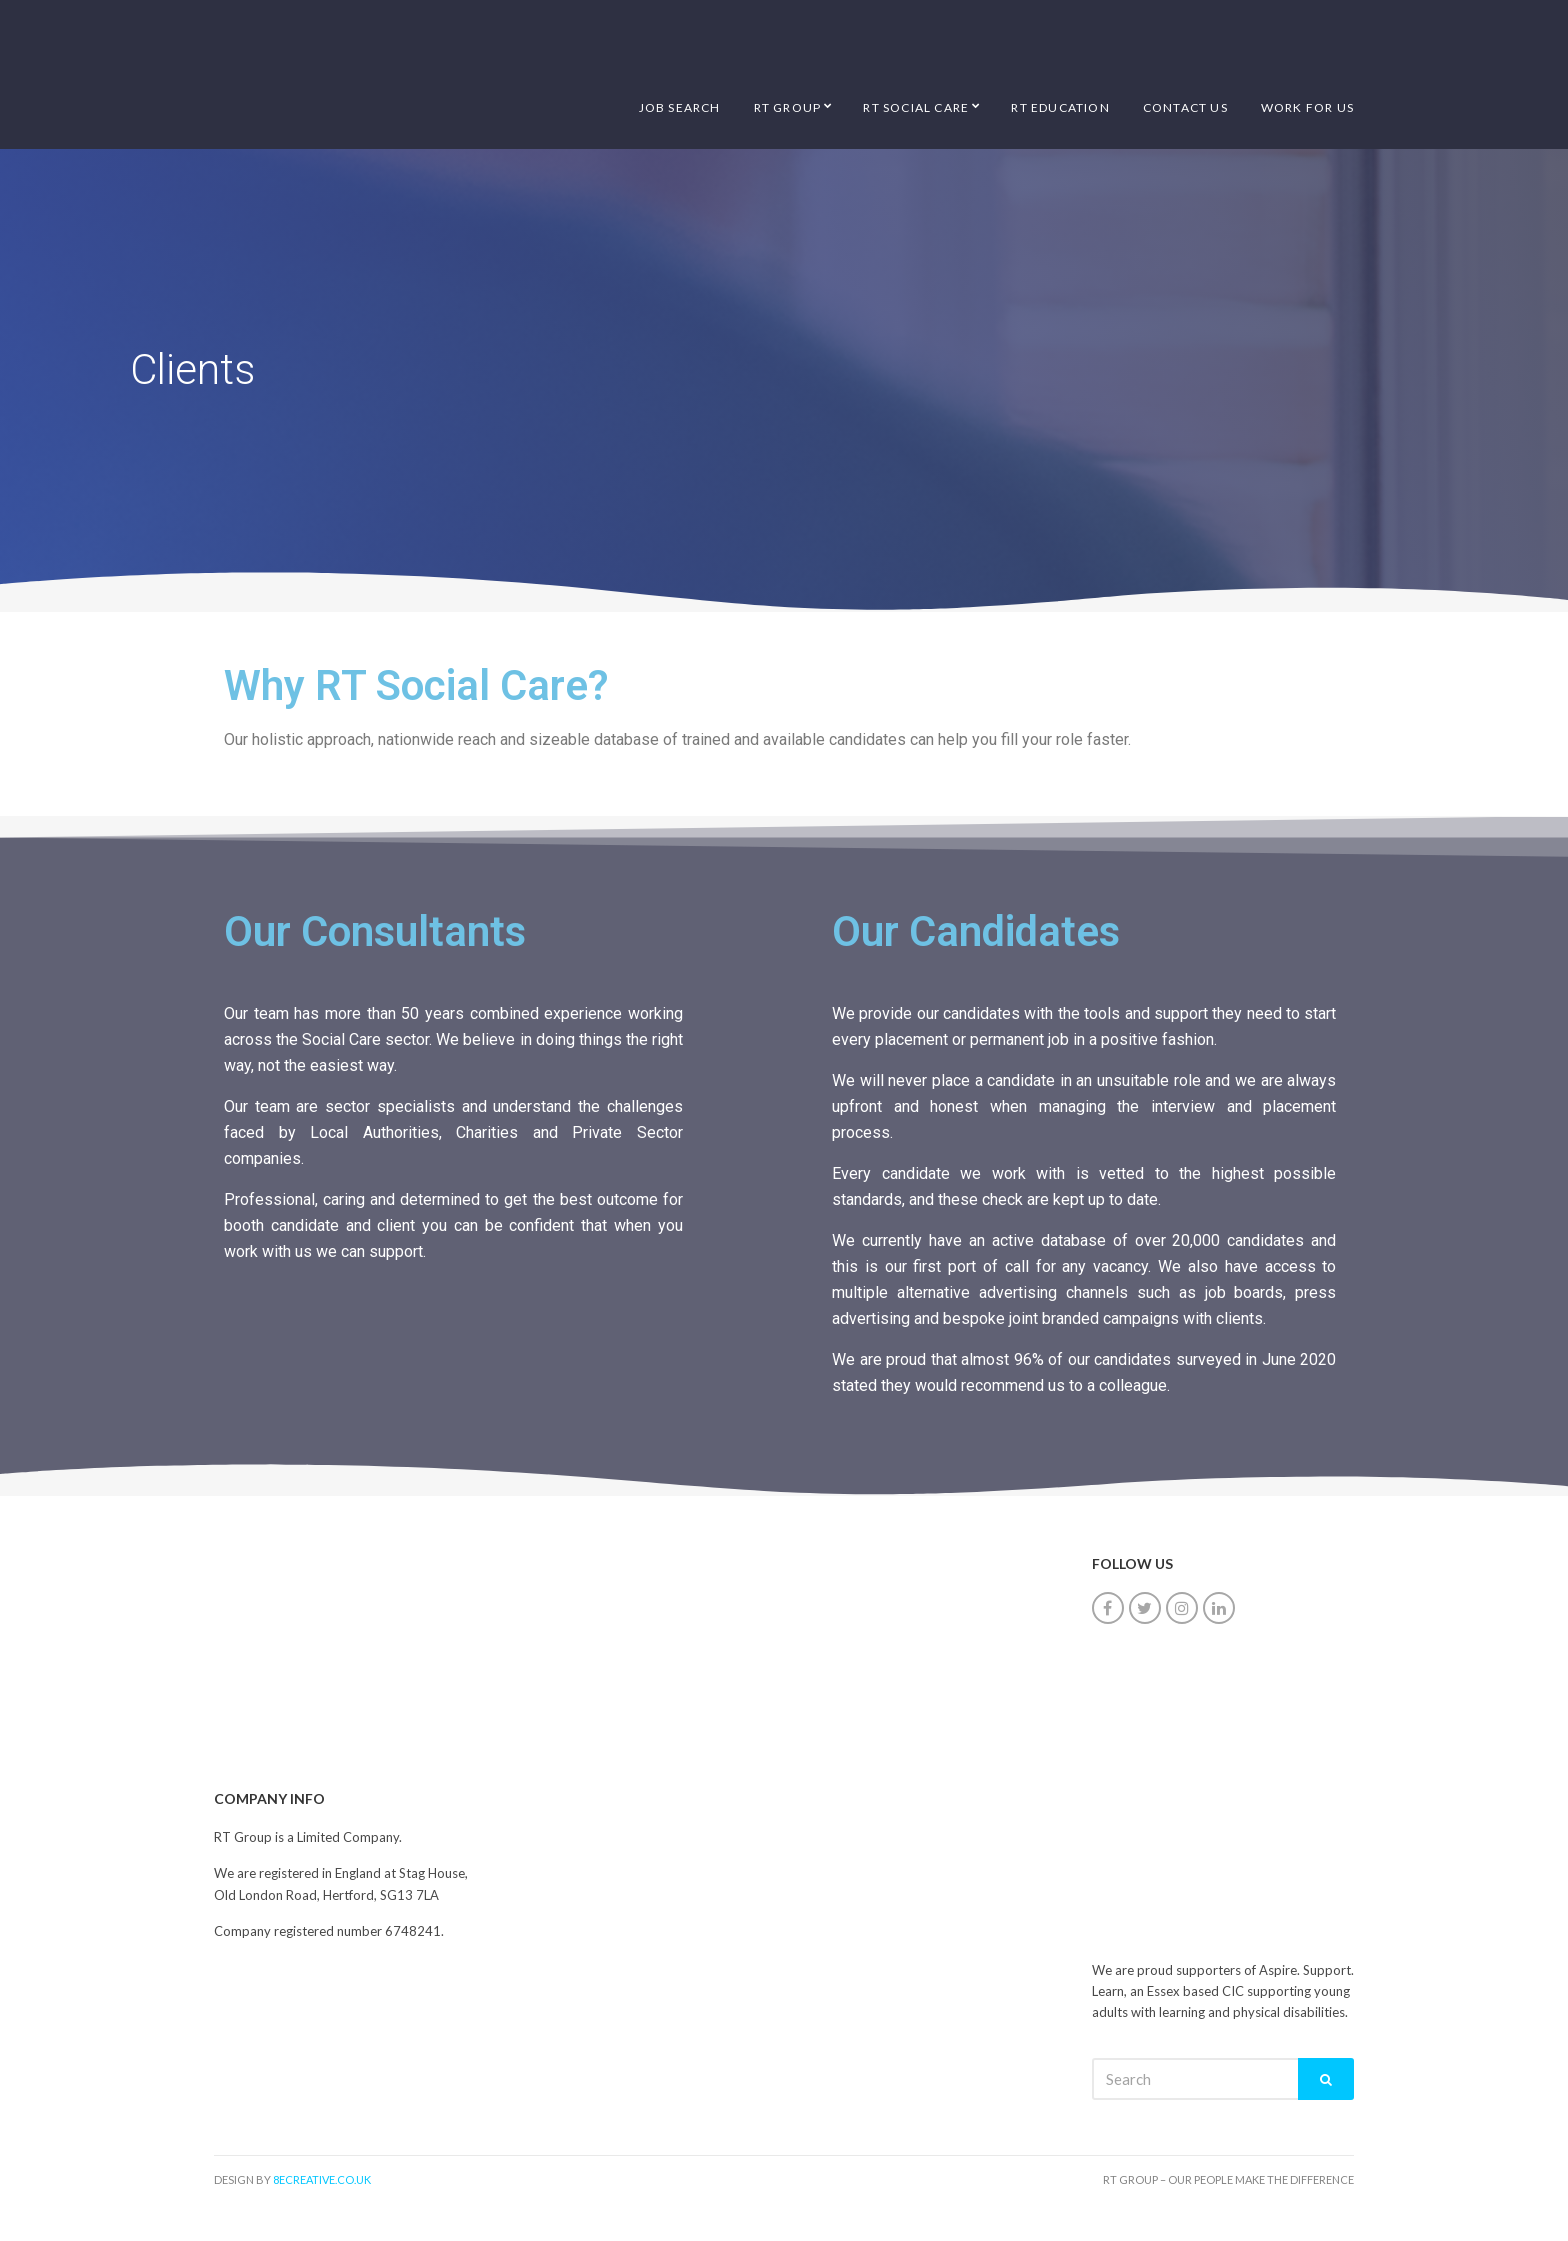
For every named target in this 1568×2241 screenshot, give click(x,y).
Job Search (680, 107)
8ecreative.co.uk (322, 2179)
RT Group (788, 107)
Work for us (1307, 107)
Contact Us (1185, 107)
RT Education (1060, 107)
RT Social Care (916, 107)
